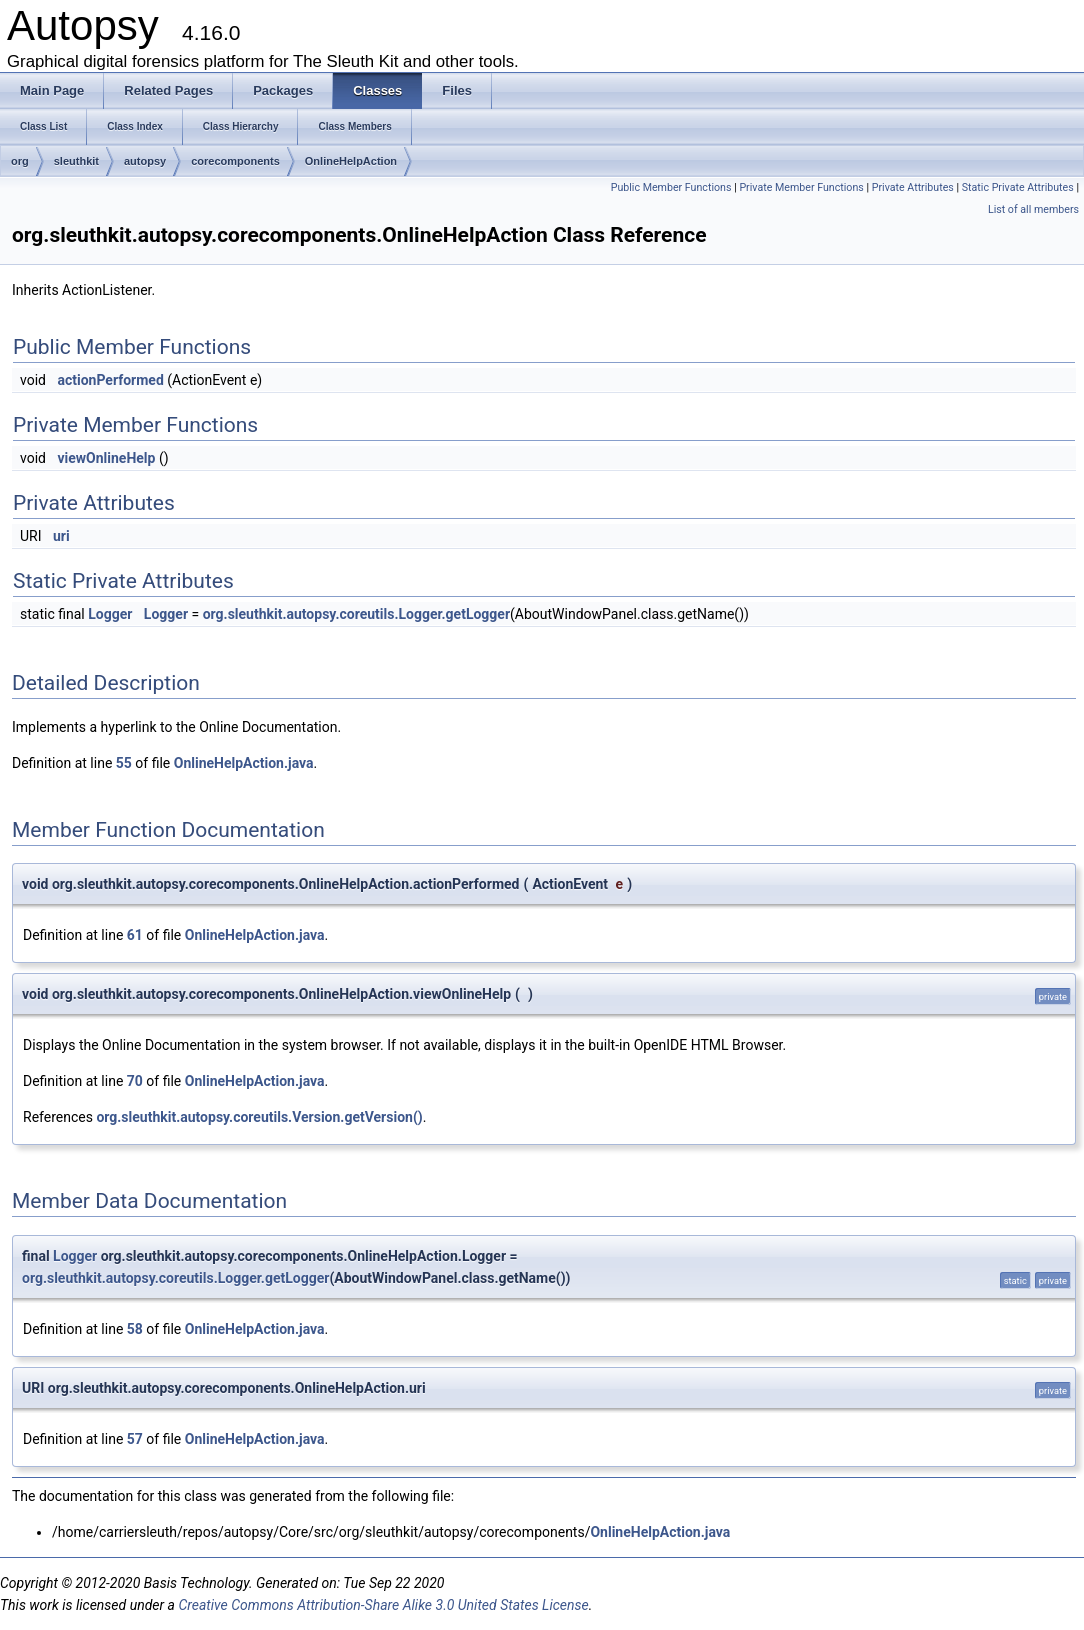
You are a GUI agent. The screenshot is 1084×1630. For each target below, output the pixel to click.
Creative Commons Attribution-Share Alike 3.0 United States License (383, 1605)
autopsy (145, 161)
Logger (110, 614)
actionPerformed (110, 380)
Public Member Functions (671, 187)
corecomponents (235, 161)
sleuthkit (76, 161)
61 (135, 935)
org (20, 161)
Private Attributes (913, 187)
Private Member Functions (801, 187)
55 (124, 763)
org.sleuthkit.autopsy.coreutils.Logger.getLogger (356, 614)
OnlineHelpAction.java (244, 763)
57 (135, 1439)
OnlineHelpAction (351, 161)
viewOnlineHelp (106, 458)
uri (61, 536)
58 (135, 1329)
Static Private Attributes (1018, 187)
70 (135, 1081)
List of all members (1033, 209)
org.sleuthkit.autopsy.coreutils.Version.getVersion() (259, 1117)
